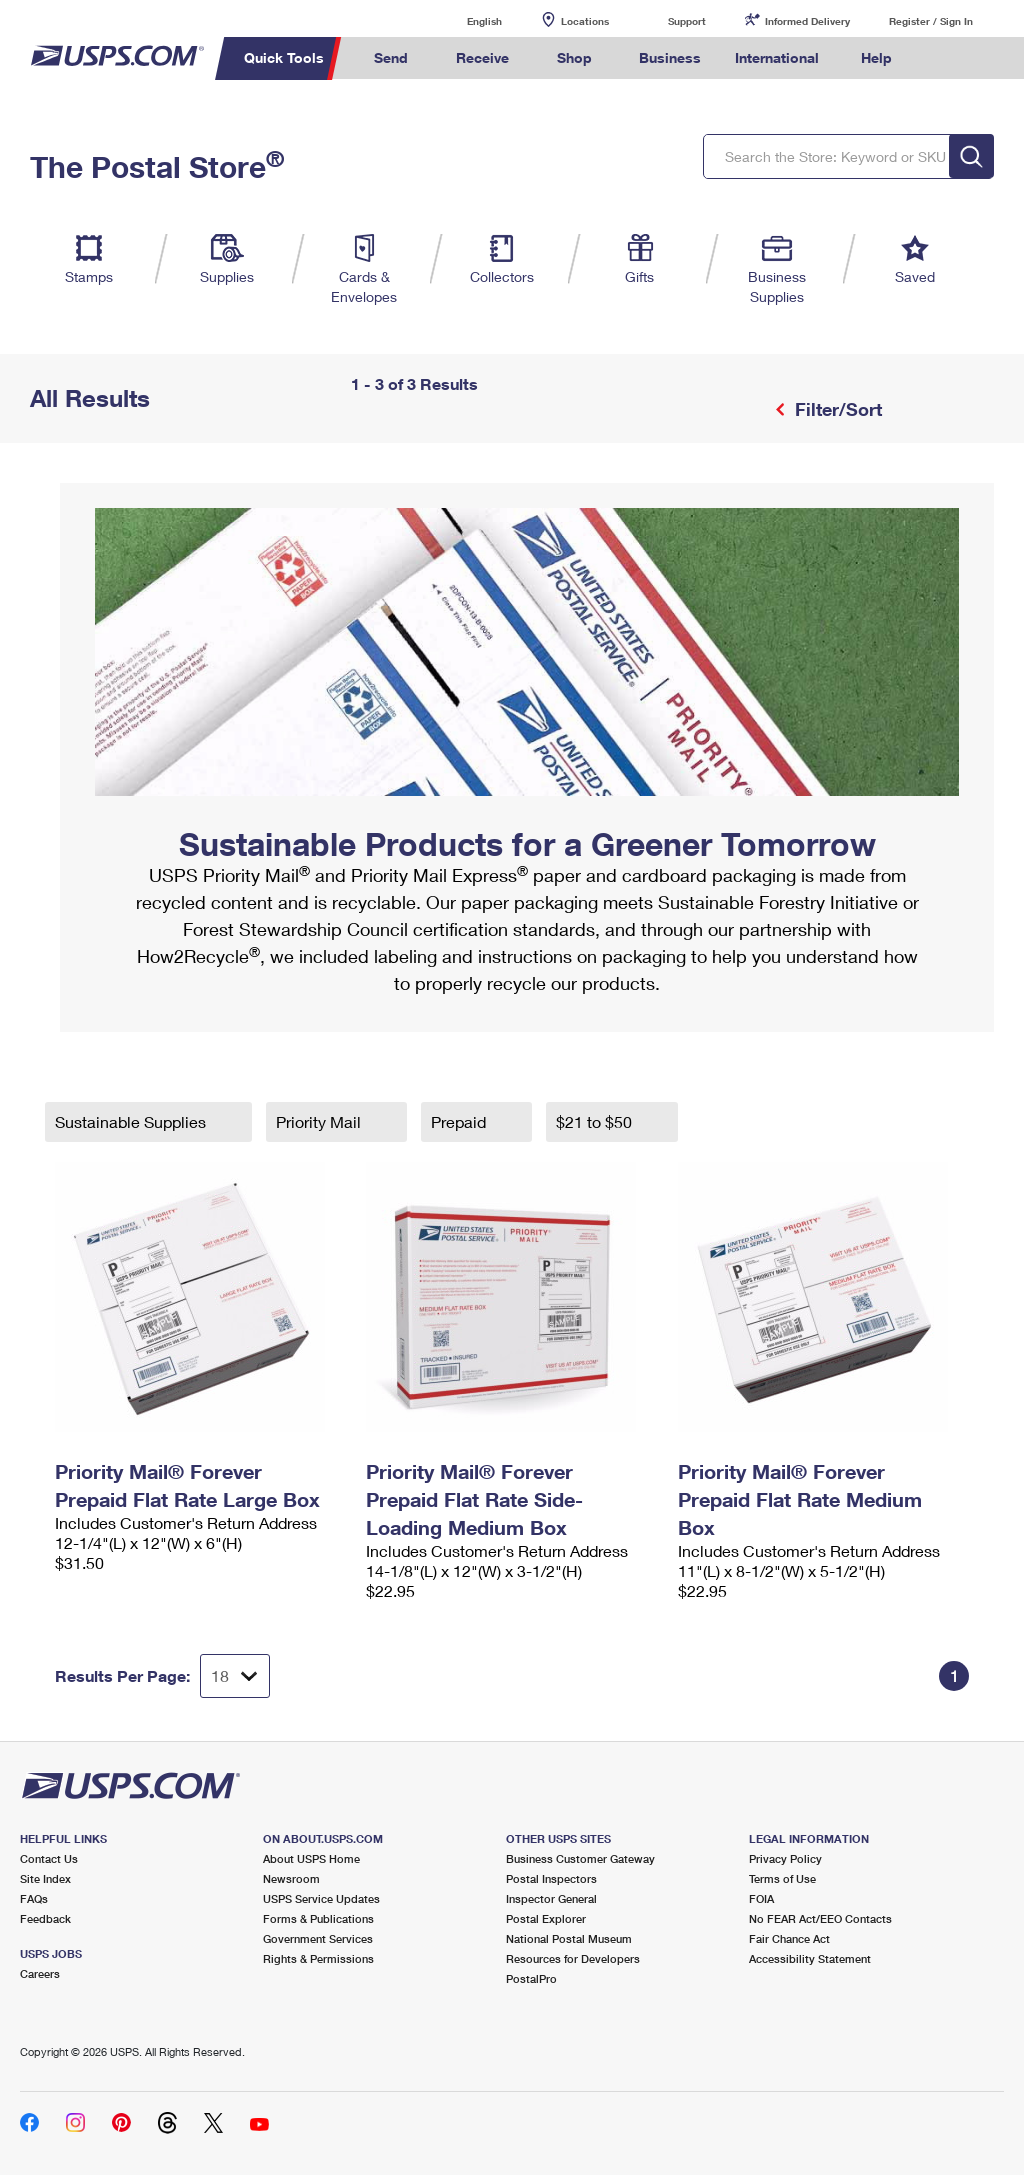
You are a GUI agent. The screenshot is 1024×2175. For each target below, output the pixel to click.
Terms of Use (782, 1878)
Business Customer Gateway (580, 1858)
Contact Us (49, 1858)
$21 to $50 (596, 1121)
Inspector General (551, 1898)
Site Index (45, 1878)
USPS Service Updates (321, 1898)
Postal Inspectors (551, 1878)
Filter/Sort (836, 409)
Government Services (318, 1938)
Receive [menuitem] (482, 57)
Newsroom (291, 1878)
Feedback (45, 1918)
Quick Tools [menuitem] (284, 57)
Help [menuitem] (876, 57)
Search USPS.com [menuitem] (943, 58)
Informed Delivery (807, 21)
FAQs (34, 1898)
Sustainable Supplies (132, 1121)
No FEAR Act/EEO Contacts (820, 1918)
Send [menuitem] (391, 57)
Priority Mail (320, 1121)
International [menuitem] (777, 57)
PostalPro (531, 1978)
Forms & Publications (318, 1918)
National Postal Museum (569, 1938)
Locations (585, 21)
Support (687, 21)
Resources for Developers (573, 1958)
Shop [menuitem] (574, 57)
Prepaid (460, 1121)
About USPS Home (311, 1858)
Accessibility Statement (810, 1958)
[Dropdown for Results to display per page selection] (235, 1676)
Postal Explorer (546, 1918)
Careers (40, 1973)
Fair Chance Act (789, 1938)
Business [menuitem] (670, 57)
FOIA (761, 1898)
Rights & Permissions (318, 1958)
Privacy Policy (785, 1858)
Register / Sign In (931, 21)
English (464, 20)
